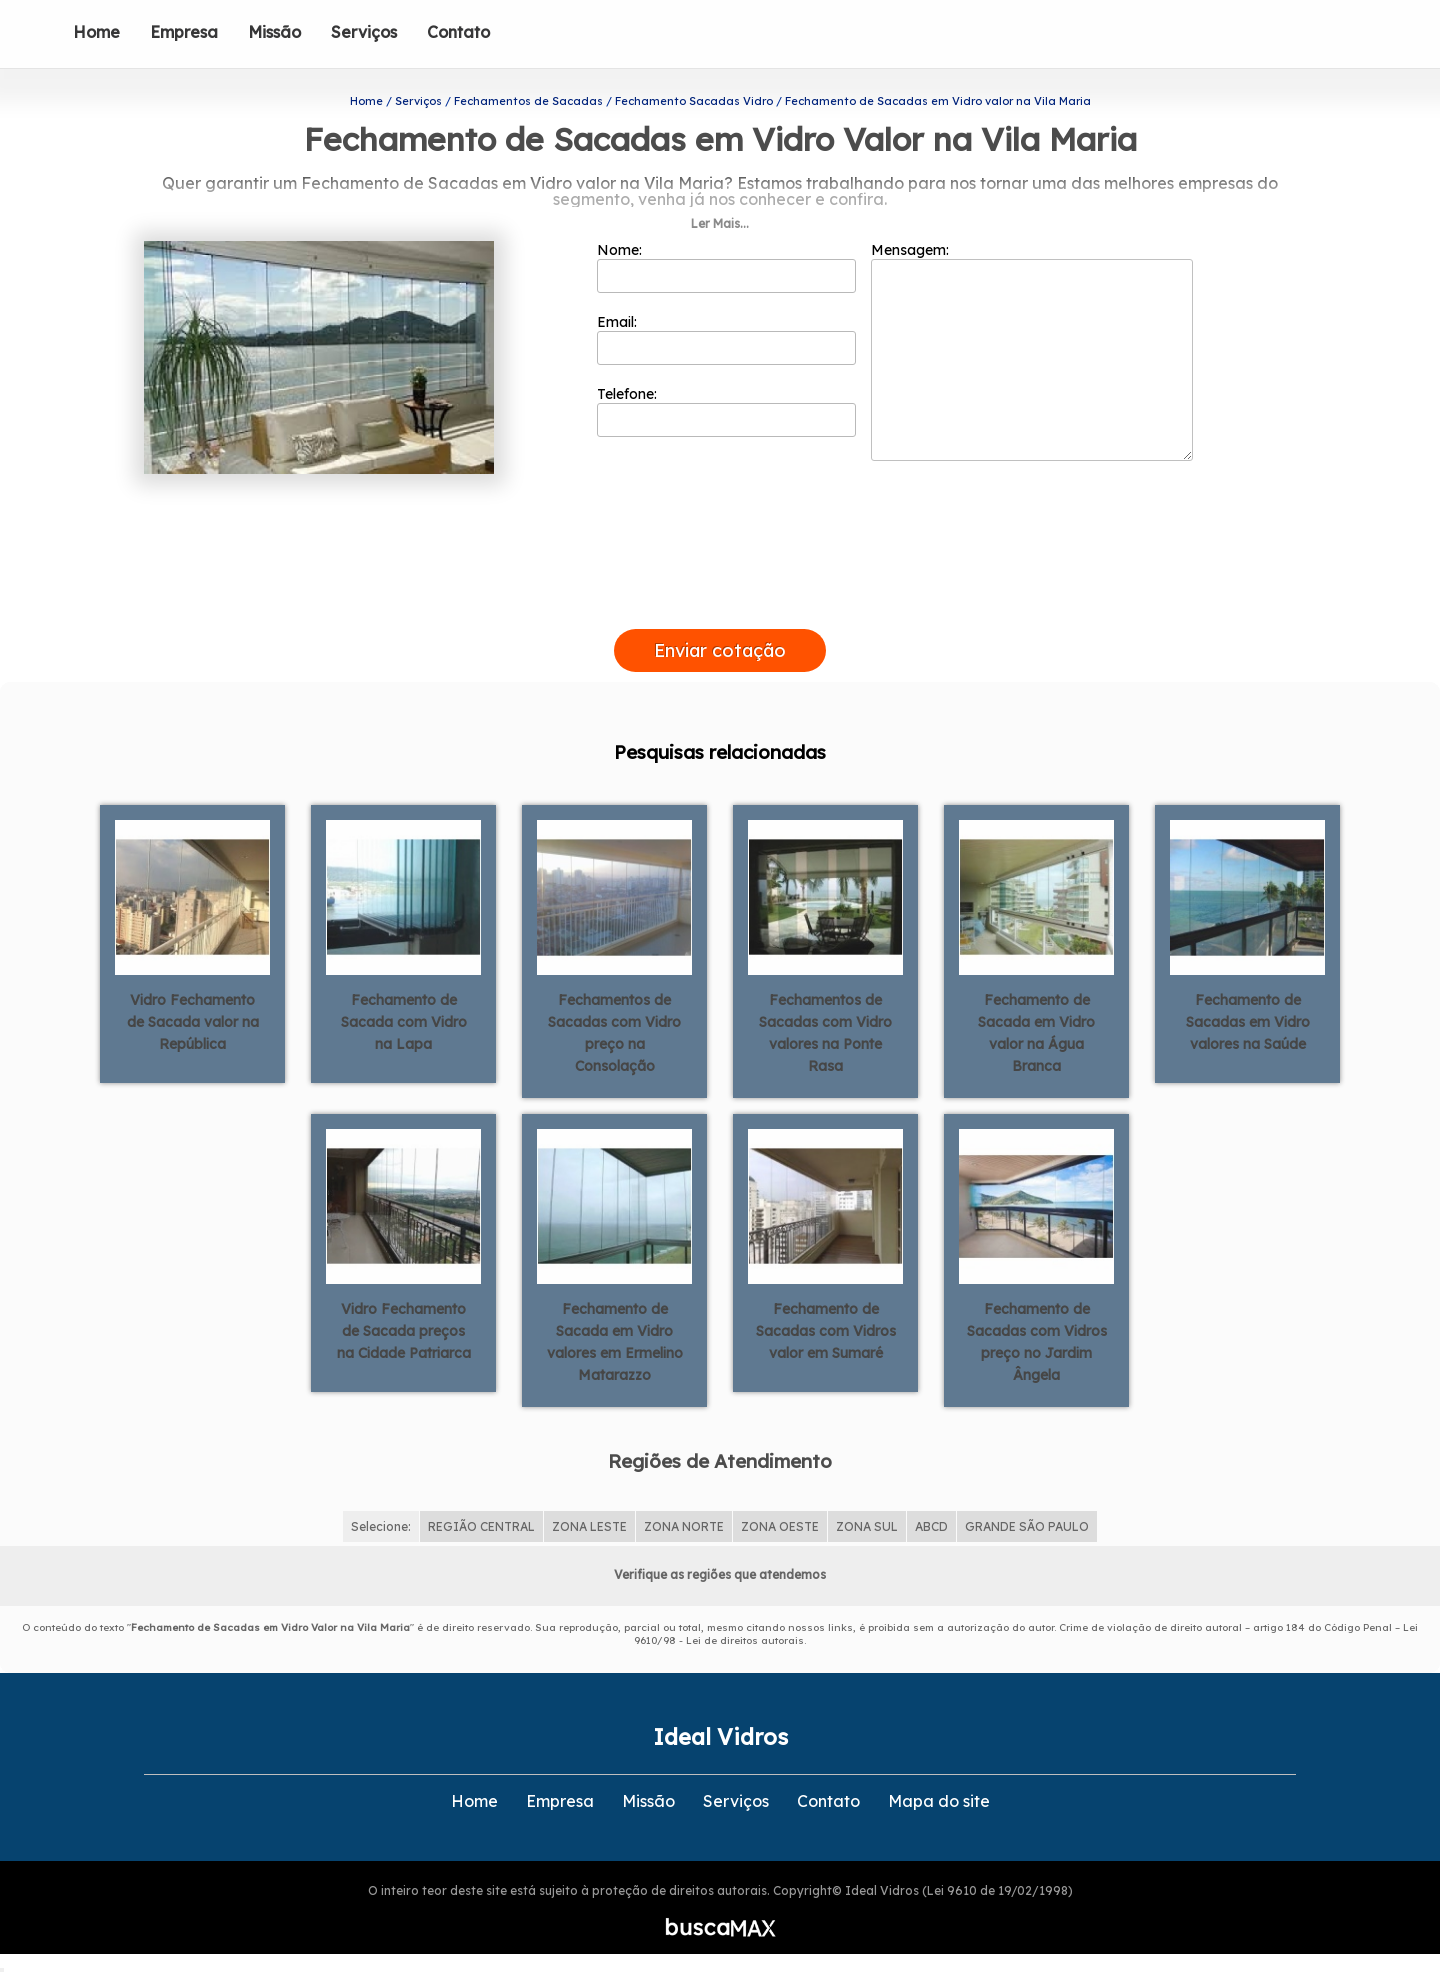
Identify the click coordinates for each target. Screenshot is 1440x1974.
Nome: (726, 267)
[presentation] (720, 606)
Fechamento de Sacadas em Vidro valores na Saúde (1248, 1022)
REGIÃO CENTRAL (481, 1526)
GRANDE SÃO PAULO (1027, 1526)
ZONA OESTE (780, 1526)
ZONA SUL (867, 1526)
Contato (458, 32)
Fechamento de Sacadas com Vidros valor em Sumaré (826, 1331)
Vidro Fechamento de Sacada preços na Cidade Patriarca (404, 1331)
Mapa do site (939, 1801)
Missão (274, 32)
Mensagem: (1032, 351)
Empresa (184, 32)
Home (96, 32)
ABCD (931, 1526)
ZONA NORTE (684, 1526)
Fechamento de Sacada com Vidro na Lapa (404, 1022)
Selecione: (381, 1526)
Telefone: (726, 411)
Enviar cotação (720, 650)
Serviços (364, 32)
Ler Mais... (720, 223)
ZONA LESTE (589, 1526)
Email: (726, 339)
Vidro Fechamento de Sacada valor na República (193, 1022)
